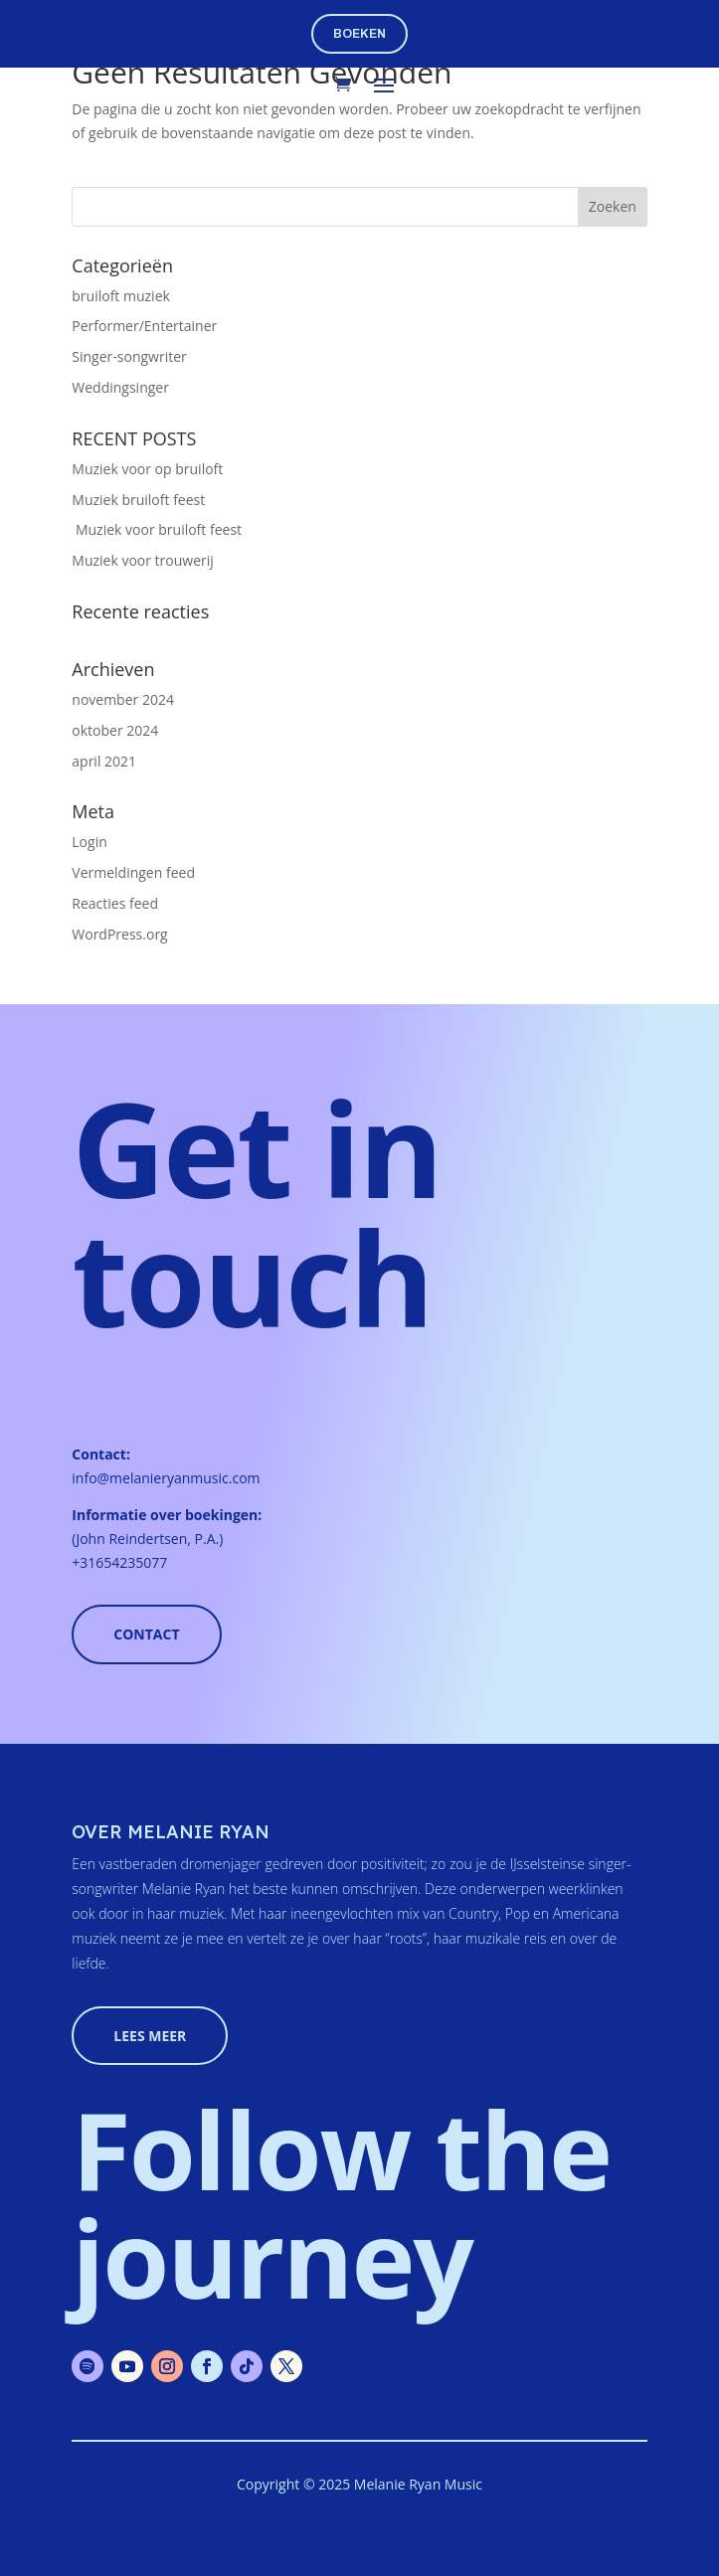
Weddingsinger (120, 387)
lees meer (149, 2035)
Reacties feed (115, 903)
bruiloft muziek (121, 295)
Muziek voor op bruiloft (147, 468)
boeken (359, 34)
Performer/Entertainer (144, 325)
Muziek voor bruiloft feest (157, 529)
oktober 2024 (115, 730)
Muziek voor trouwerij (143, 560)
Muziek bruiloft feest (138, 499)
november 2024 (123, 699)
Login (89, 841)
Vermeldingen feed (133, 872)
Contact (146, 1634)
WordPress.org (119, 934)
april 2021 (104, 761)
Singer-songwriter (129, 356)
